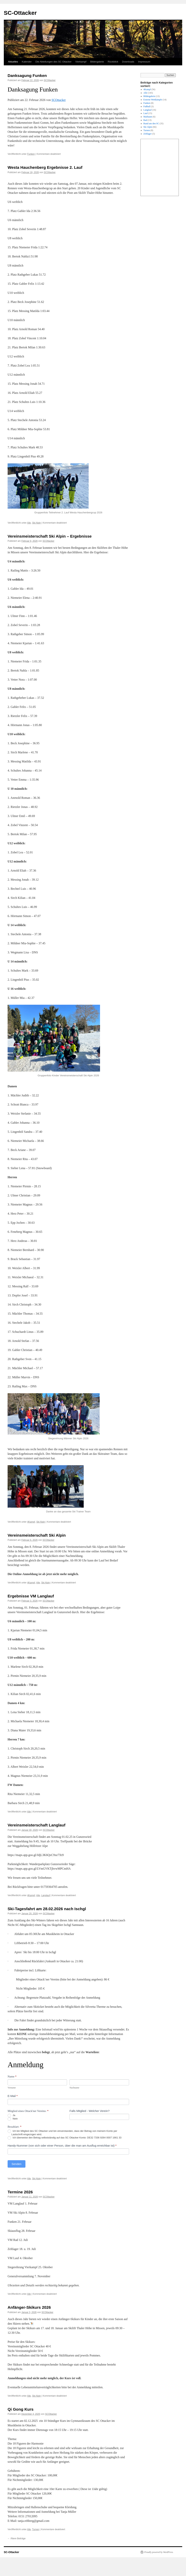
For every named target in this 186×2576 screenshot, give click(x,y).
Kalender (27, 61)
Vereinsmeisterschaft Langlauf (36, 1825)
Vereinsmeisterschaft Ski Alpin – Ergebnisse (50, 536)
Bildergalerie (97, 61)
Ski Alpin (36, 522)
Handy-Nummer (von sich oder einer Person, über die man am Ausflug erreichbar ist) (62, 2145)
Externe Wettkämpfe (152, 99)
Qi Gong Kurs (21, 2409)
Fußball (147, 106)
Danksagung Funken (27, 75)
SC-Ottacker (20, 13)
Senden (16, 2164)
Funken (31, 154)
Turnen (35, 2529)
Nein (13, 2119)
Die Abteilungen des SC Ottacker (53, 61)
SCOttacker (50, 80)
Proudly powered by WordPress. (158, 2552)
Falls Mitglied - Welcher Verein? (89, 2110)
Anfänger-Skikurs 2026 (29, 2307)
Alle (29, 522)
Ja (11, 2115)
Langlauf (45, 1895)
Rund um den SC (151, 123)
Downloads (128, 61)
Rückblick (113, 61)
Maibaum (147, 116)
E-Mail (13, 2096)
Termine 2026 (20, 2192)
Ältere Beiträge (17, 2538)
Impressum (144, 61)
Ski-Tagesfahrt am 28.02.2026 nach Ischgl (47, 1909)
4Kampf (31, 1522)
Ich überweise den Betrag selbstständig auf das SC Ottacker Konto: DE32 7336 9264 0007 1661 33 (64, 2138)
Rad (145, 120)
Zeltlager (147, 133)
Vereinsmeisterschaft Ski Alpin (37, 1535)
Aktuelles (13, 61)
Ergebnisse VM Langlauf (31, 1596)
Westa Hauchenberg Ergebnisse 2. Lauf (45, 167)
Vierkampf (80, 61)
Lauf (145, 113)
